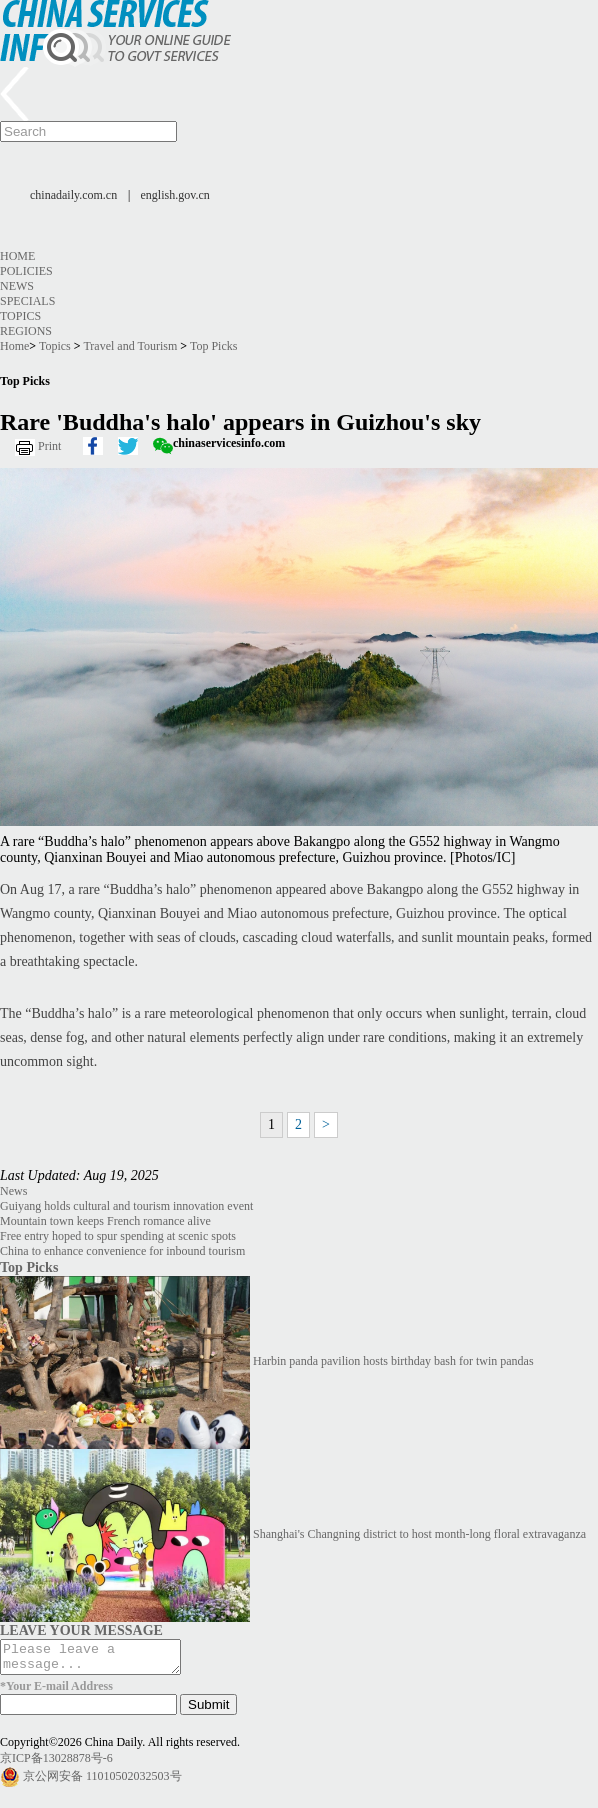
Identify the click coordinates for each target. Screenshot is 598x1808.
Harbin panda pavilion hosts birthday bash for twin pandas (393, 1361)
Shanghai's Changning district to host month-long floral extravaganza (419, 1534)
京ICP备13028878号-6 (56, 1764)
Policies (26, 271)
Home (17, 256)
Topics (20, 316)
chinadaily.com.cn (73, 195)
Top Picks (214, 346)
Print (49, 446)
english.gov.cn (175, 195)
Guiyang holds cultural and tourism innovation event (126, 1206)
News (17, 286)
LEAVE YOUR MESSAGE (81, 1630)
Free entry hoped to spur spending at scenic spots (118, 1236)
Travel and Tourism (130, 346)
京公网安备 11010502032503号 (102, 1782)
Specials (27, 301)
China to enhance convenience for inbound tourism (122, 1251)
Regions (26, 331)
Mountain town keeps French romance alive (105, 1221)
